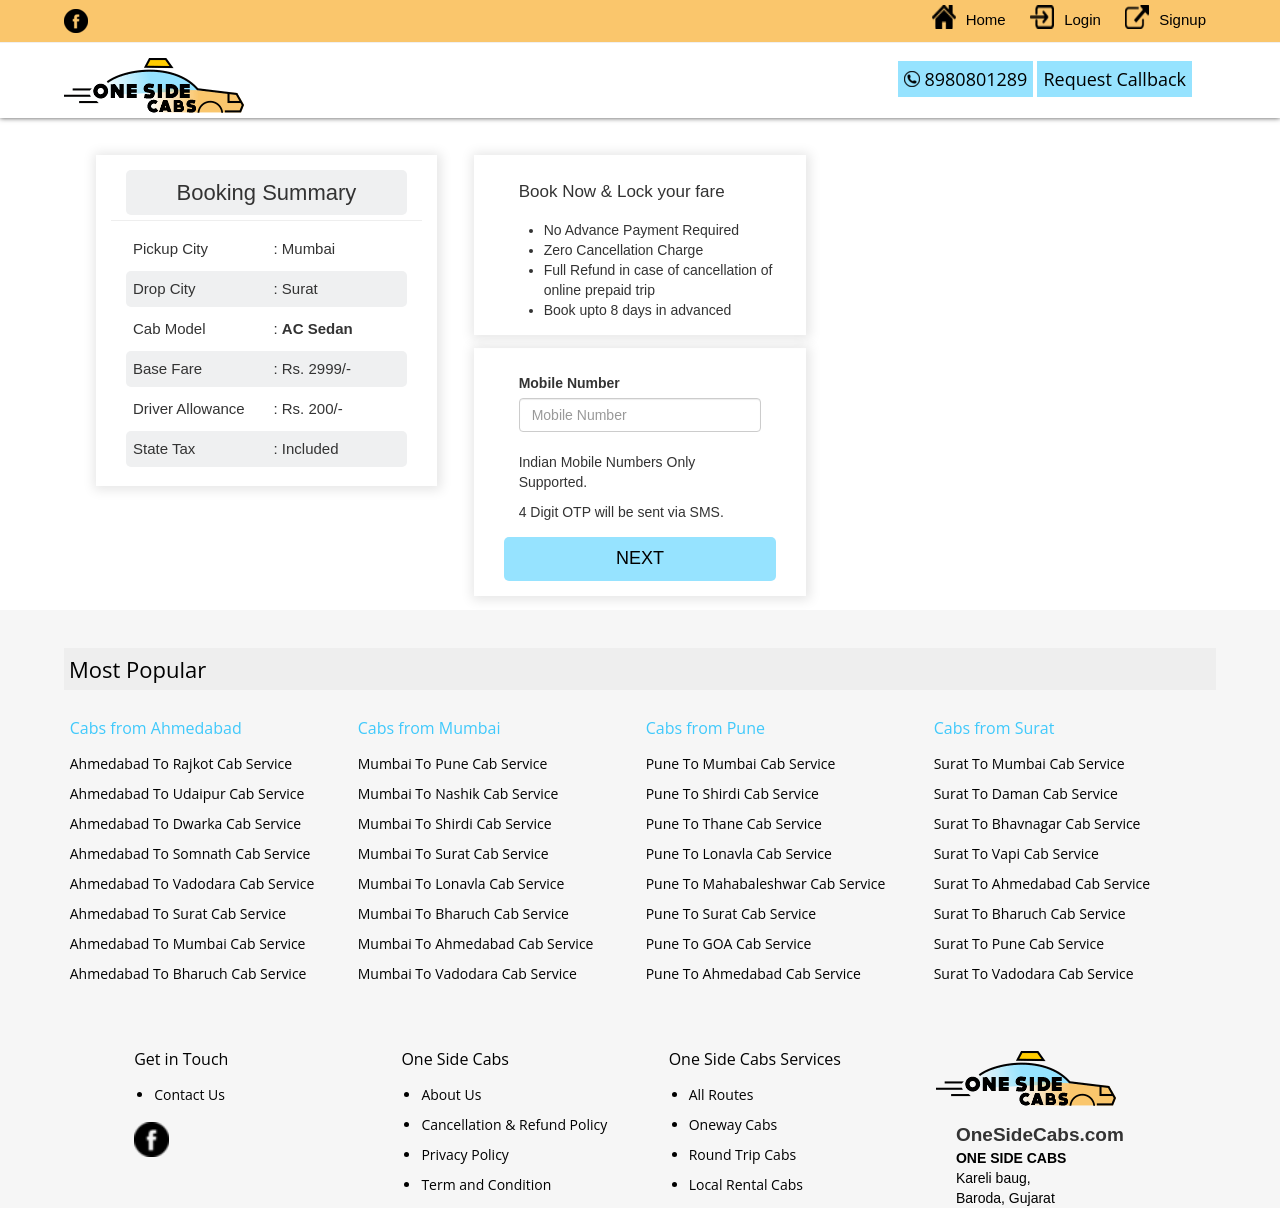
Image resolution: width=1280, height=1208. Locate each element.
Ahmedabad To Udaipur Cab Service (187, 793)
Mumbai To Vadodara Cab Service (467, 973)
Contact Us (189, 1094)
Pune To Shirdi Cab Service (732, 793)
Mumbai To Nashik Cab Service (458, 793)
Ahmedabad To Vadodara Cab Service (192, 883)
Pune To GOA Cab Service (729, 943)
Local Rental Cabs (746, 1184)
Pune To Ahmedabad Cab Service (753, 973)
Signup (1165, 19)
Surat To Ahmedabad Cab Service (1042, 883)
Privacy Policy (464, 1154)
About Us (451, 1094)
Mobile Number (569, 383)
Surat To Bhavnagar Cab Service (1037, 823)
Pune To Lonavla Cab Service (739, 853)
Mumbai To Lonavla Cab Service (461, 883)
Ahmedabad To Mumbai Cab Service (188, 943)
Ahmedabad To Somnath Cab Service (190, 853)
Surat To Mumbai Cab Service (1029, 763)
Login (1065, 19)
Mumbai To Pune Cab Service (453, 763)
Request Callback (1114, 79)
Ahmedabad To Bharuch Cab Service (188, 973)
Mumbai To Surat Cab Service (453, 853)
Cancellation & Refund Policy (514, 1124)
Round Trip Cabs (742, 1154)
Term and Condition (486, 1184)
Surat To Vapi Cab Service (1016, 853)
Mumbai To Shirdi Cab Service (455, 823)
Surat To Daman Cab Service (1026, 793)
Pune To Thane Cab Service (734, 823)
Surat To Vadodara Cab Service (1034, 973)
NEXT (640, 558)
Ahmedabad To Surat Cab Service (178, 913)
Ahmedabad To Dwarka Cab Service (185, 823)
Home (969, 19)
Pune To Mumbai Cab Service (741, 763)
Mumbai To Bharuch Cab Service (463, 913)
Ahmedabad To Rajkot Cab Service (181, 763)
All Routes (721, 1094)
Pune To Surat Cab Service (731, 913)
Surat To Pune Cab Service (1019, 943)
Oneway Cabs (733, 1124)
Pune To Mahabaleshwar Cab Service (766, 883)
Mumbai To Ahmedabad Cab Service (476, 943)
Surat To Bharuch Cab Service (1030, 913)
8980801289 (966, 79)
